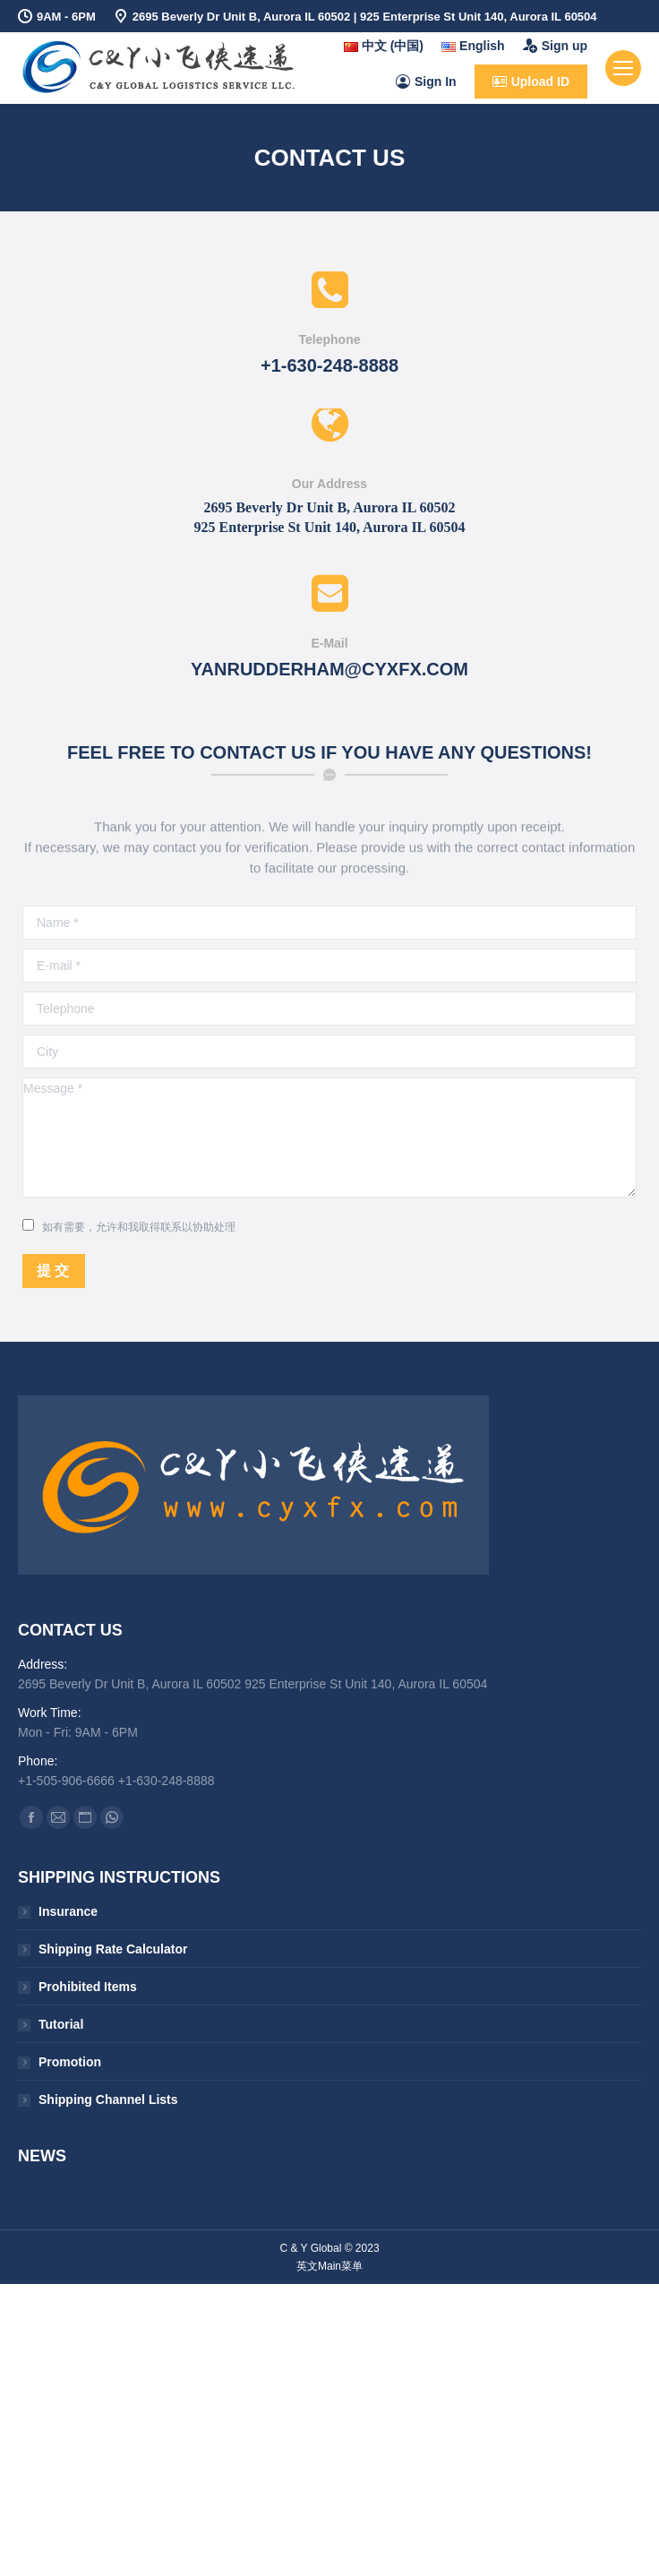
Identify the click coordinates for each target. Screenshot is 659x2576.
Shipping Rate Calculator (113, 1949)
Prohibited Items (88, 1986)
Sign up (555, 46)
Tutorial (61, 2024)
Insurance (68, 1911)
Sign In (426, 81)
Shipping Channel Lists (108, 2099)
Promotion (70, 2062)
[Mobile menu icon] (623, 68)
